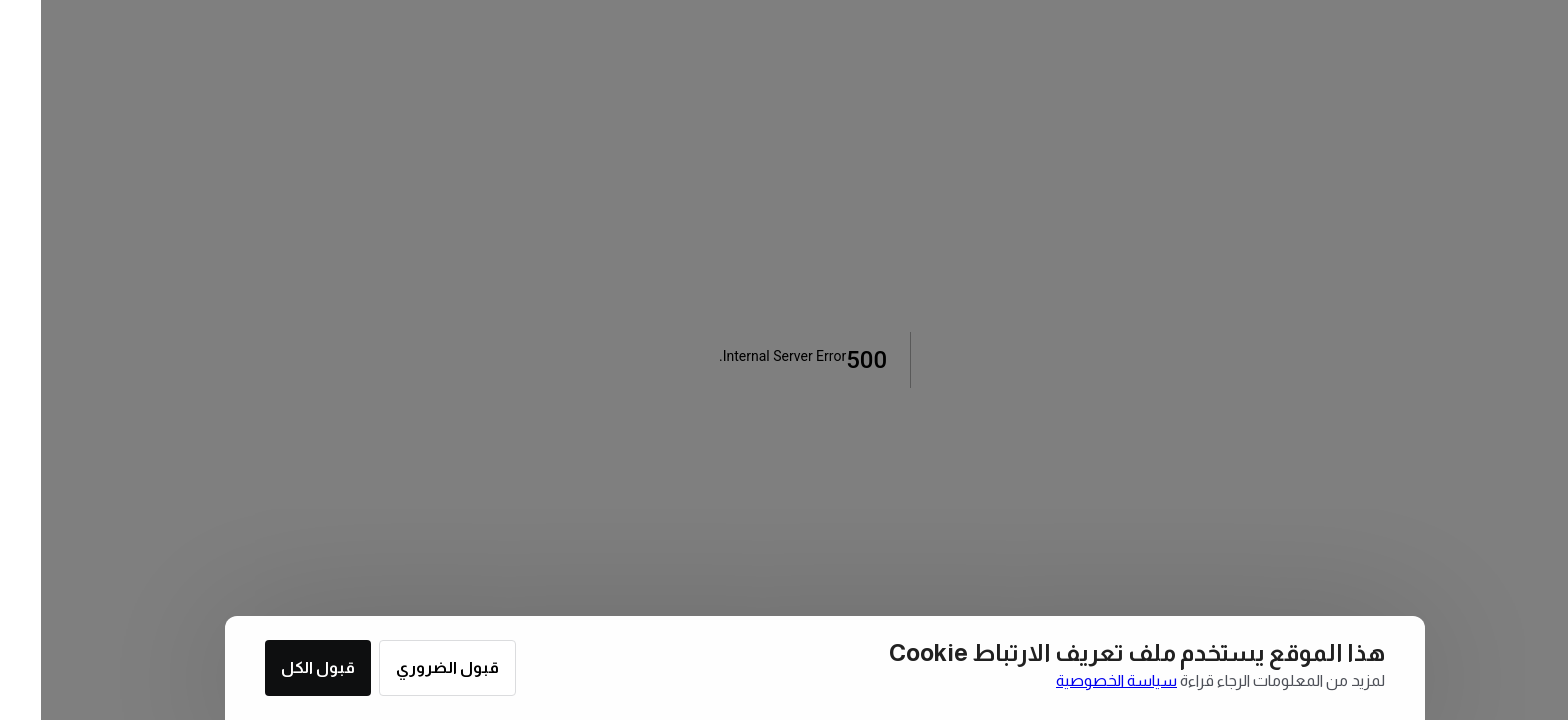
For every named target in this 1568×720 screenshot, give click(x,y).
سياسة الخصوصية (1075, 680)
